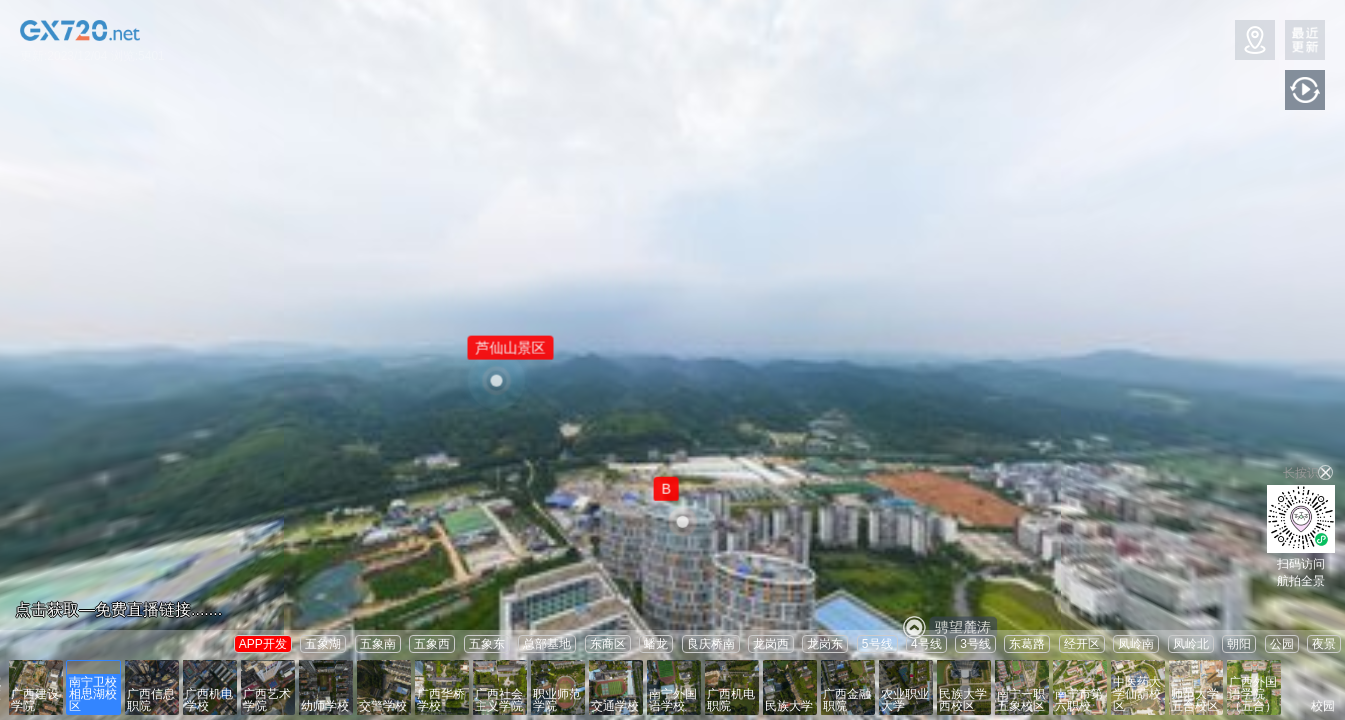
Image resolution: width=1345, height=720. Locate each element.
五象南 (378, 644)
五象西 (432, 644)
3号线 (975, 644)
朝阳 (1239, 644)
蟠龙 (656, 644)
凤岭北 (1191, 644)
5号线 (877, 644)
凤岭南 (1136, 644)
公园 (1282, 644)
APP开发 (263, 644)
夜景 (1324, 644)
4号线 (926, 644)
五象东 (487, 644)
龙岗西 (771, 644)
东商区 (608, 644)
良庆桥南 (711, 644)
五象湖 (323, 644)
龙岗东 (825, 644)
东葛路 (1027, 644)
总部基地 (547, 644)
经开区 (1082, 644)
